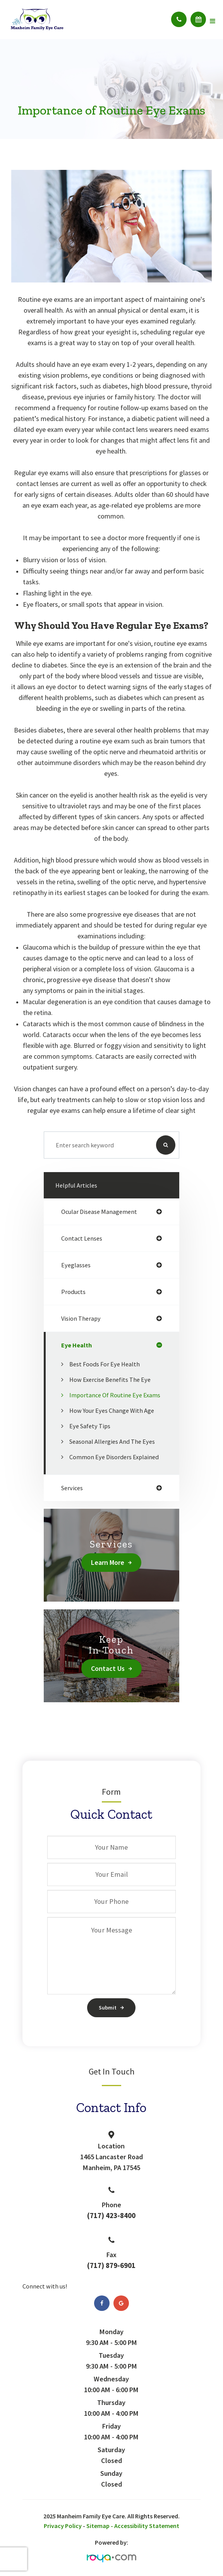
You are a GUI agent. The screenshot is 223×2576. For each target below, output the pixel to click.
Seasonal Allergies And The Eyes (112, 1441)
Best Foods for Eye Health (104, 1364)
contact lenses (81, 1238)
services (72, 1488)
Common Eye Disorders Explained (114, 1457)
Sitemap (98, 2526)
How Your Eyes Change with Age (111, 1410)
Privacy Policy (63, 2526)
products (73, 1292)
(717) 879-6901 (111, 2265)
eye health (76, 1345)
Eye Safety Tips (89, 1426)
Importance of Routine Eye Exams (114, 1395)
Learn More (107, 1562)
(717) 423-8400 (111, 2215)
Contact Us (108, 1668)
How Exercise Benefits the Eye (110, 1379)
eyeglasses (76, 1265)
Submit (108, 2007)
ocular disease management (99, 1211)
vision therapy (81, 1318)
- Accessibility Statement (145, 2526)
